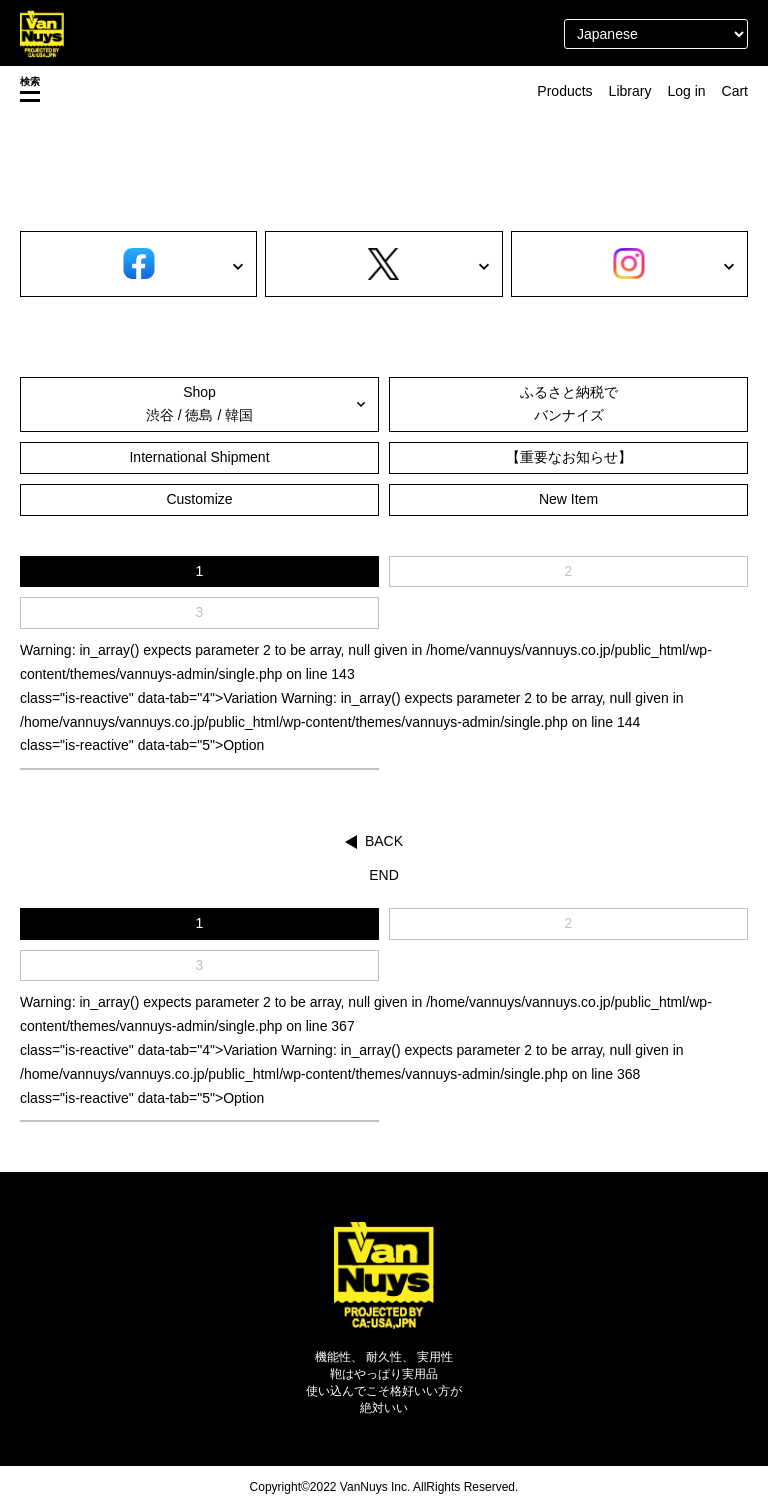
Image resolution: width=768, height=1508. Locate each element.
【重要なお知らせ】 (569, 457)
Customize (199, 499)
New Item (568, 499)
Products (564, 91)
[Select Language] (656, 34)
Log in (686, 91)
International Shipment (199, 457)
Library (630, 91)
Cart (735, 91)
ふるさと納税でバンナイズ (569, 404)
